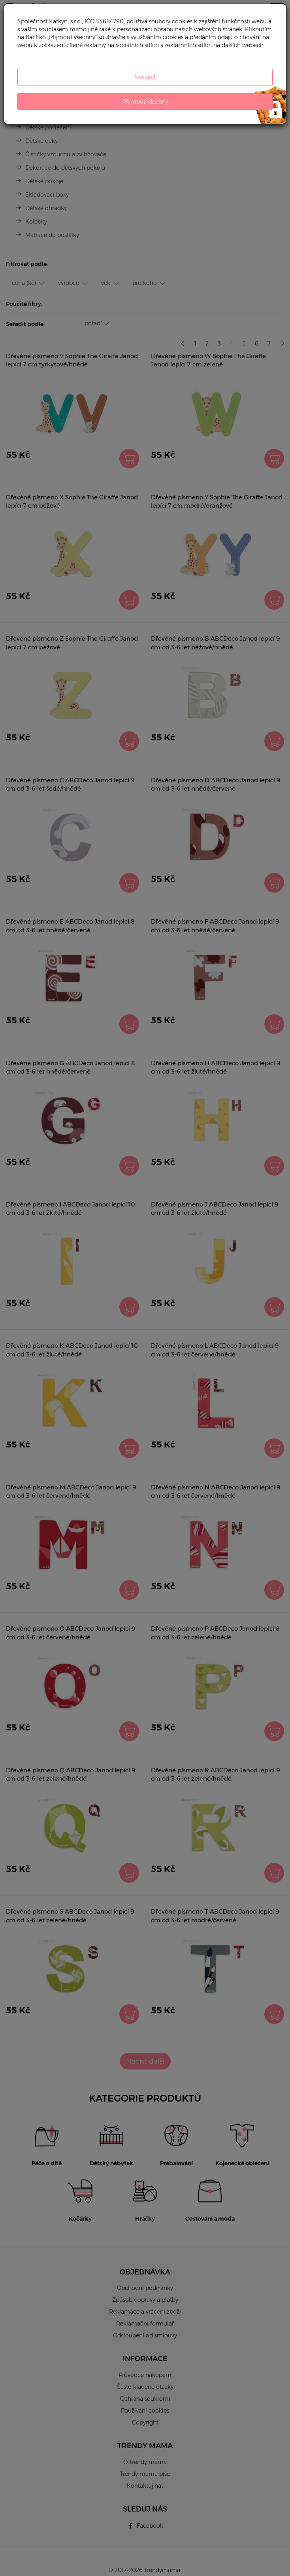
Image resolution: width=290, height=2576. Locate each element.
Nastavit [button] (145, 77)
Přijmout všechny (145, 101)
